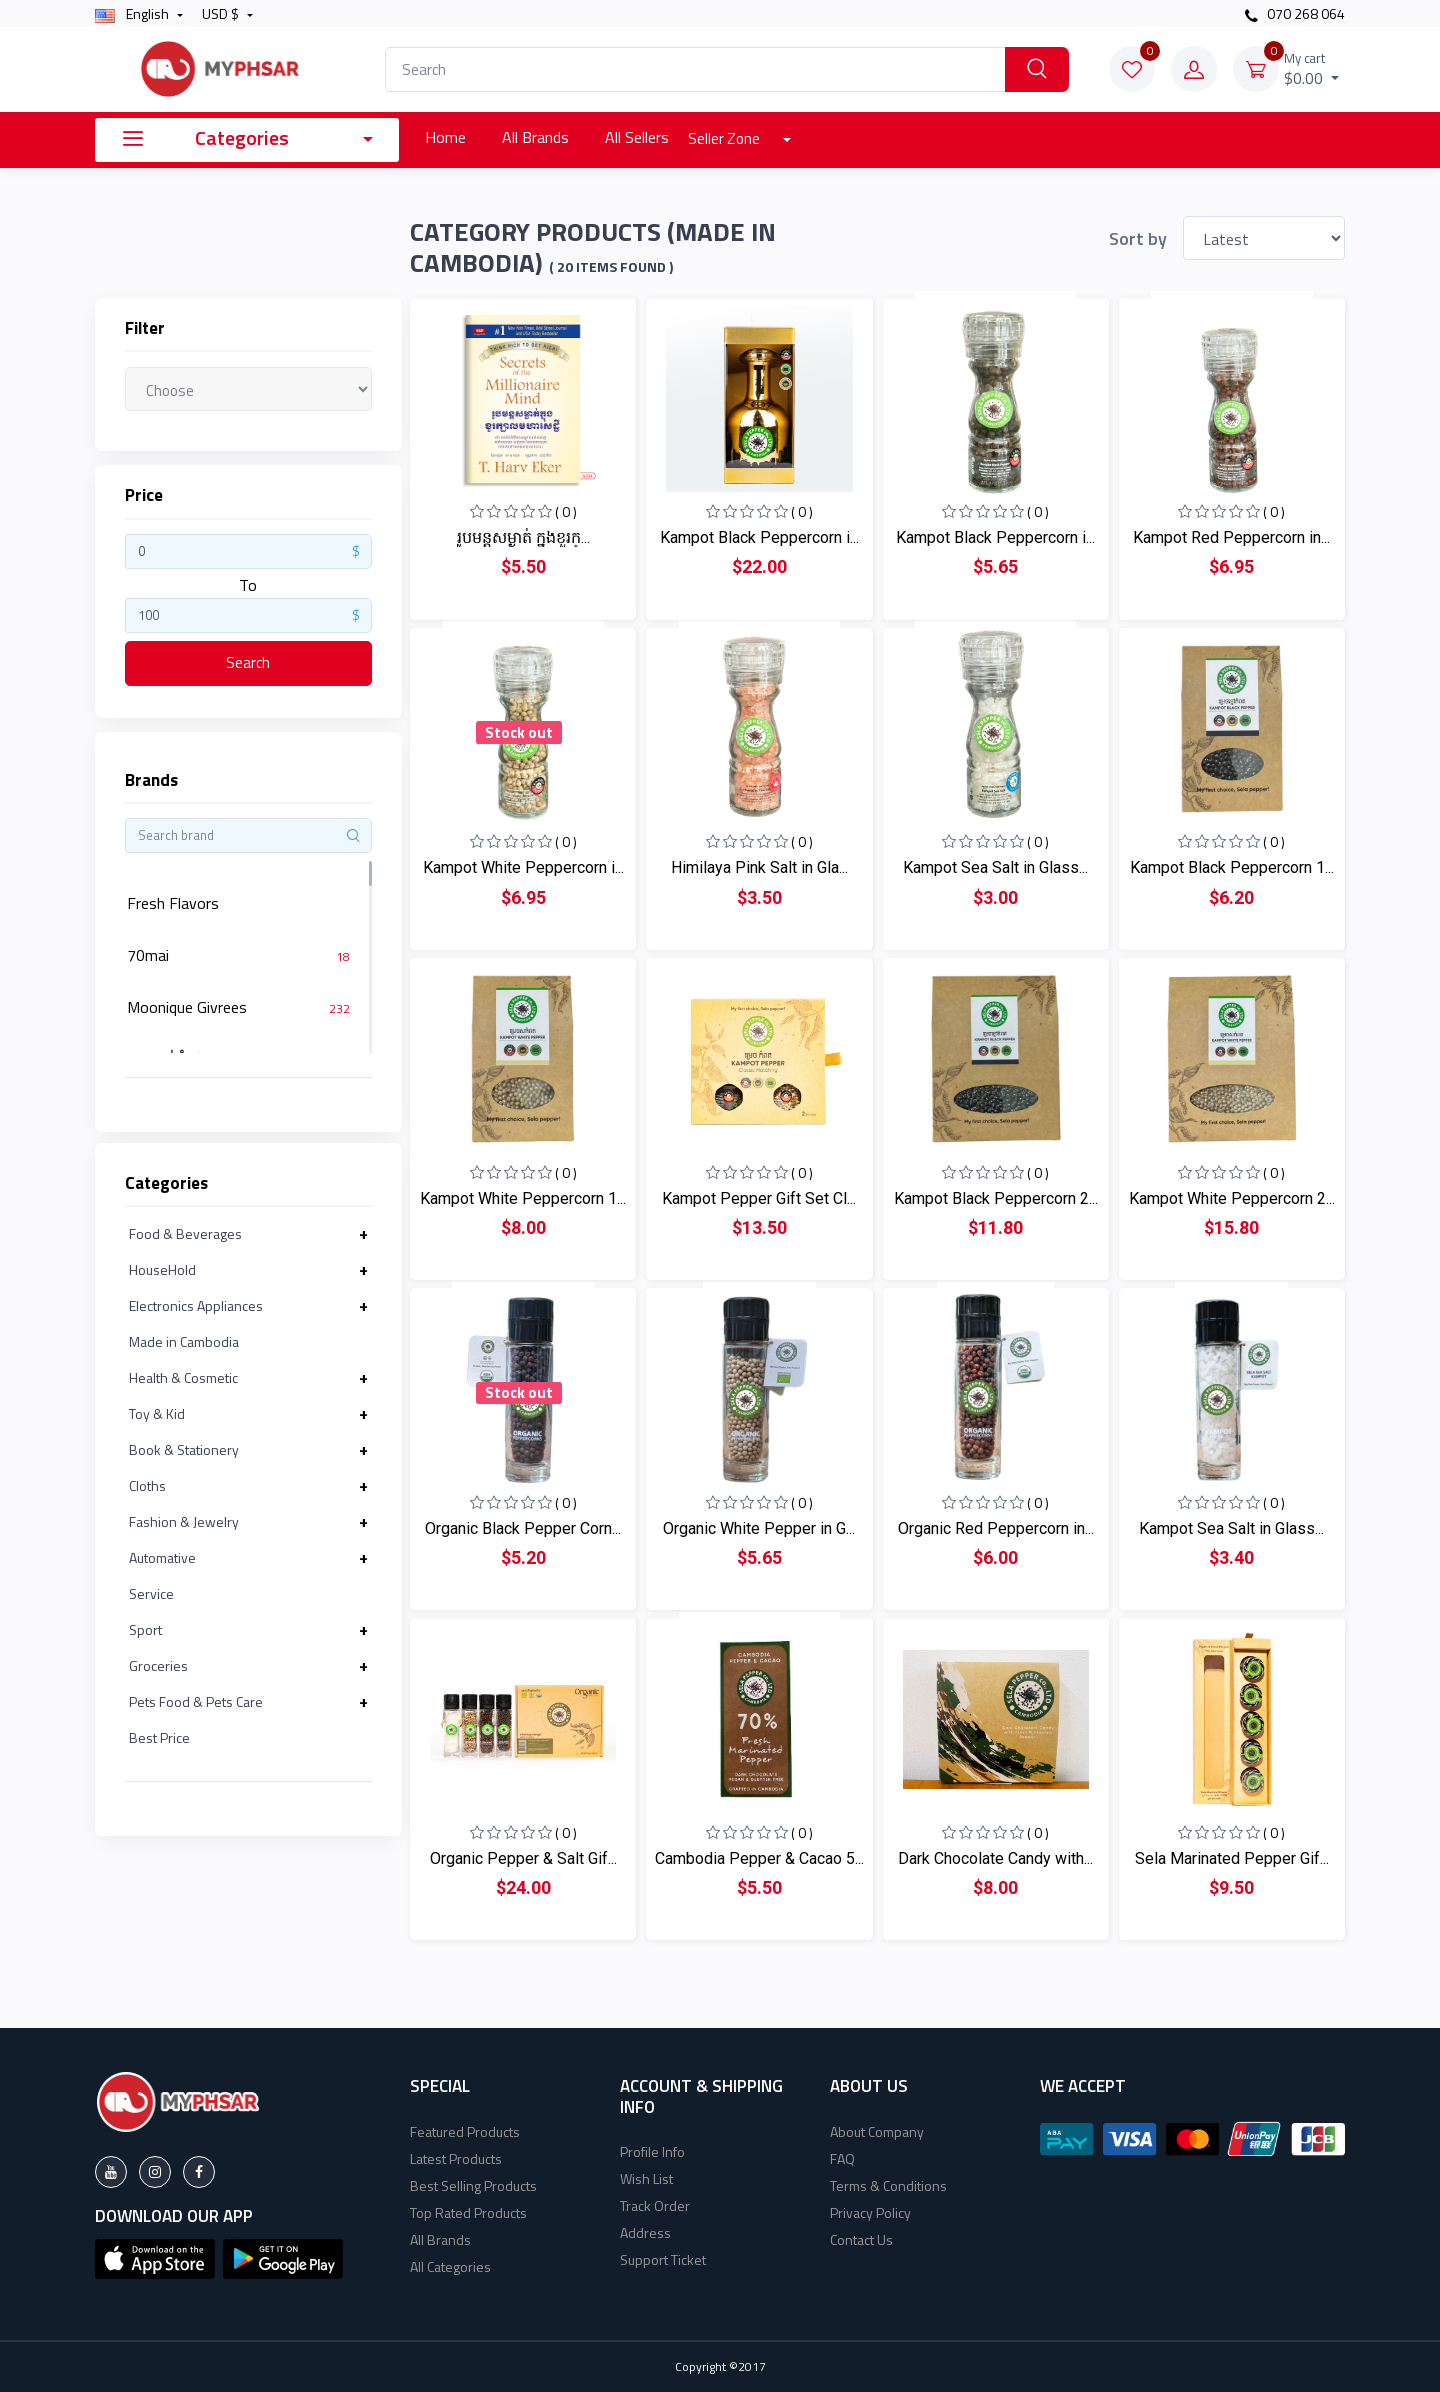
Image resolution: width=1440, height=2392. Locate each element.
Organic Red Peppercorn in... (996, 1528)
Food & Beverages (185, 1233)
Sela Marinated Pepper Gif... (1232, 1858)
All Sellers (637, 137)
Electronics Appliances (196, 1305)
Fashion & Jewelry (184, 1521)
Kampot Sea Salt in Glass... (995, 867)
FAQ (842, 2158)
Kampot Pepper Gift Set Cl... (759, 1198)
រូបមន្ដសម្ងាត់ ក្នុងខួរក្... (523, 537)
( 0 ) (566, 511)
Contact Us (861, 2239)
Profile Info (652, 2151)
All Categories (450, 2266)
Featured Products (465, 2131)
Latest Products (456, 2158)
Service (151, 1593)
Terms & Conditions (888, 2185)
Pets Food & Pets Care (196, 1701)
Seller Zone (725, 138)
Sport (145, 1629)
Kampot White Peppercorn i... (523, 867)
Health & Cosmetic (183, 1377)
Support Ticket (663, 2259)
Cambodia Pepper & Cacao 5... (759, 1858)
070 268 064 (1295, 13)
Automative (162, 1557)
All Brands (535, 137)
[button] (155, 2257)
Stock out (519, 732)
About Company (877, 2131)
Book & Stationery (184, 1449)
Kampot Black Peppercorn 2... (996, 1198)
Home (445, 137)
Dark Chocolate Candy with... (995, 1858)
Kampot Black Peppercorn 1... (1232, 867)
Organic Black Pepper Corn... (523, 1528)
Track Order (655, 2205)
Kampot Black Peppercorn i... (759, 537)
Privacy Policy (870, 2212)
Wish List (646, 2178)
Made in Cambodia (184, 1341)
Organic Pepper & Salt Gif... (523, 1858)
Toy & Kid (157, 1413)
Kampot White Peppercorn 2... (1232, 1198)
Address (645, 2232)
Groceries (158, 1665)
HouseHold (162, 1269)
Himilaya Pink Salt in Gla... (759, 867)
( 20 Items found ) (611, 267)
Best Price (159, 1737)
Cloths (147, 1485)
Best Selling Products (473, 2185)
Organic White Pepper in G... (759, 1528)
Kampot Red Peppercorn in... (1231, 537)
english (133, 13)
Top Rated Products (468, 2212)
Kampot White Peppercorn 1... (523, 1198)
